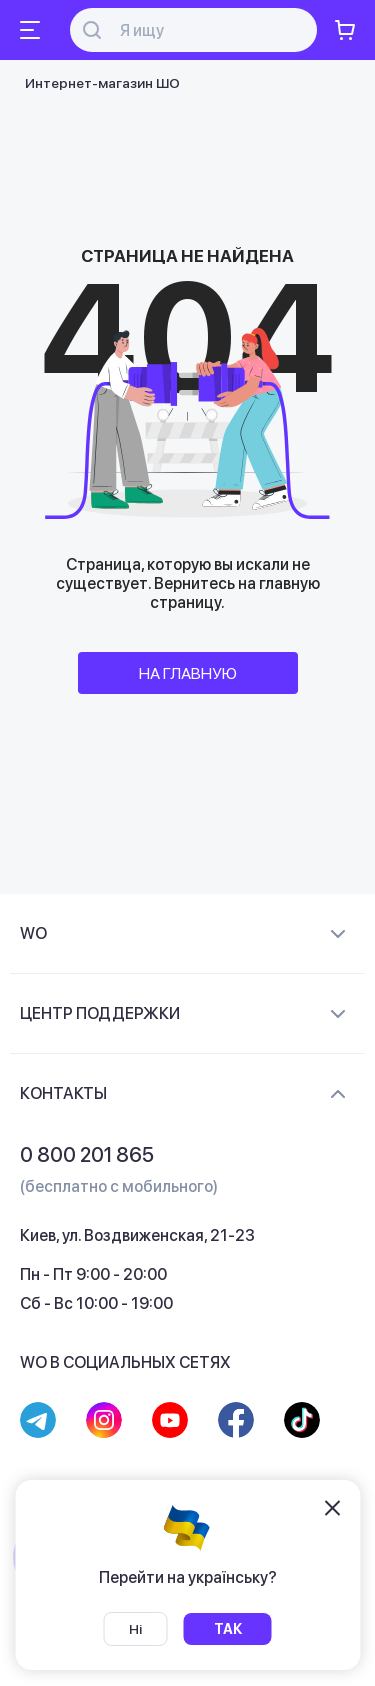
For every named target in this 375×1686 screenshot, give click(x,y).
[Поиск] (205, 30)
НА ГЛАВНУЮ (188, 673)
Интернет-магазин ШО (102, 83)
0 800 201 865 (87, 1155)
